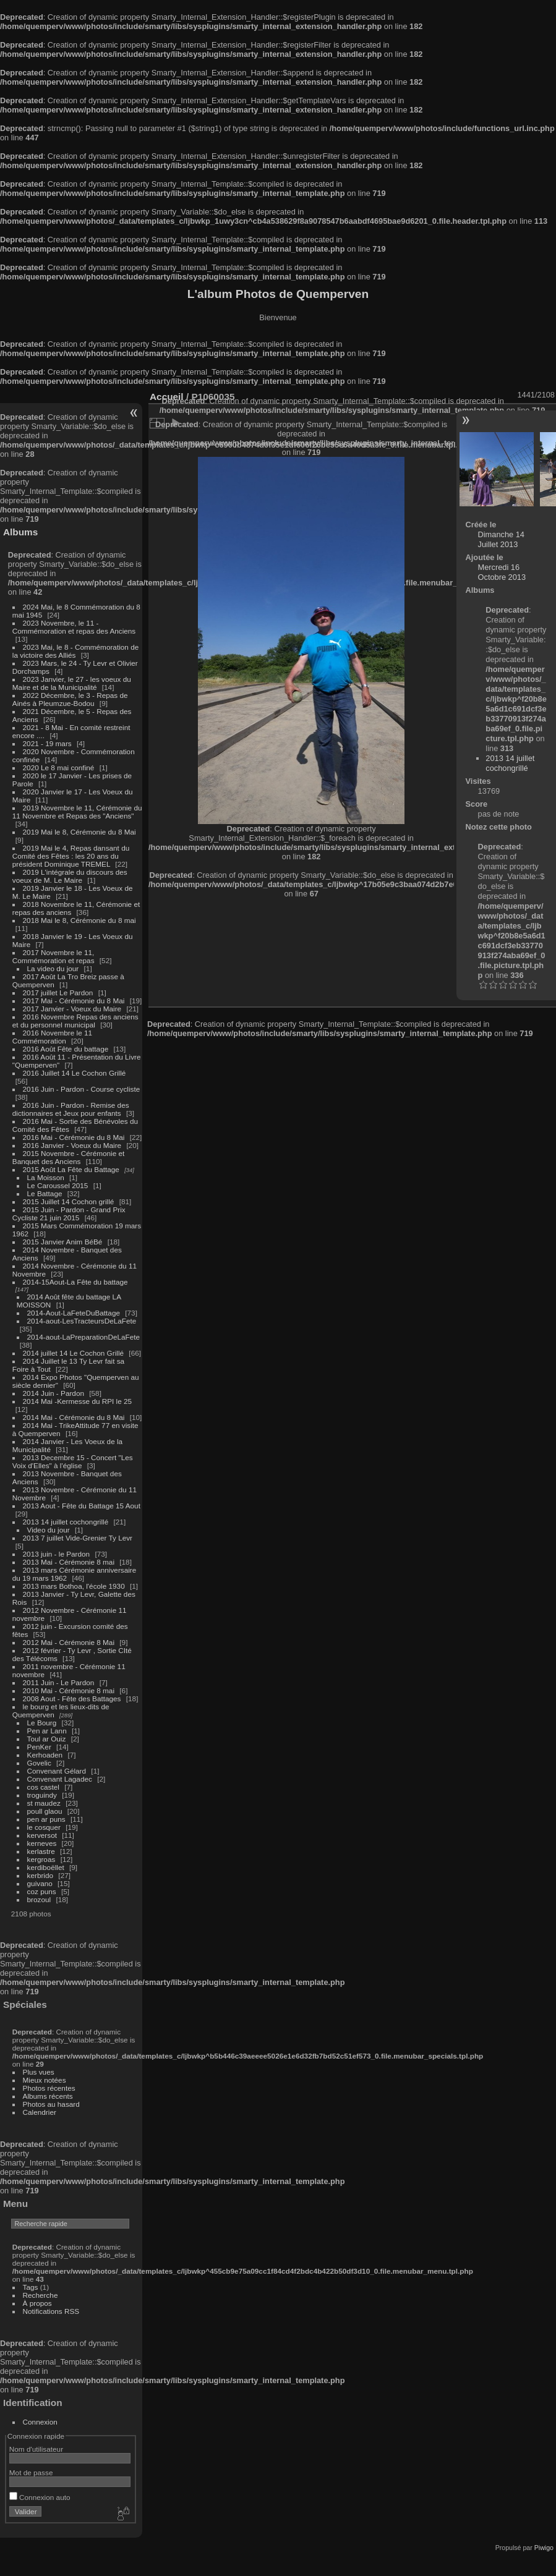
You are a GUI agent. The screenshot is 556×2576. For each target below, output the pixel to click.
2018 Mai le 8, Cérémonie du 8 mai (79, 920)
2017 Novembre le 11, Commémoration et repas (53, 956)
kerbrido (40, 1875)
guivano (40, 1883)
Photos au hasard (51, 2104)
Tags (30, 2287)
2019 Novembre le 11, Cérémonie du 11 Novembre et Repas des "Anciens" (77, 812)
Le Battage (44, 1193)
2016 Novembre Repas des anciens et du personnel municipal (75, 1021)
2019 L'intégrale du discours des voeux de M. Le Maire (69, 876)
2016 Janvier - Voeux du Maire (72, 1145)
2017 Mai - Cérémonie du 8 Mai (74, 1001)
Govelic (39, 1763)
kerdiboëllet (45, 1867)
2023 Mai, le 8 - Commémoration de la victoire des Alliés (75, 651)
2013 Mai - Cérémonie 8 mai (68, 1562)
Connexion (40, 2422)
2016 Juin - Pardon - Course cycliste (81, 1089)
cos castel (43, 1787)
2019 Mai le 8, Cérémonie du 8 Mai (79, 832)
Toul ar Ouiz (46, 1739)
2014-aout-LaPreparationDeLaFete (83, 1337)
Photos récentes (49, 2088)
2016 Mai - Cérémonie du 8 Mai (74, 1137)
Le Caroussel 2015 (57, 1185)
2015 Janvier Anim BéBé (63, 1242)
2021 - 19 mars (47, 743)
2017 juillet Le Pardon (58, 992)
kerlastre (41, 1851)
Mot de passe (31, 2472)
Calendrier (39, 2112)
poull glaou (44, 1811)
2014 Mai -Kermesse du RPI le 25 (77, 1401)
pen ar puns (46, 1819)
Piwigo (544, 2547)
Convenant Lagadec (59, 1779)
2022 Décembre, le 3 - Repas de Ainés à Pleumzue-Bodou (70, 699)
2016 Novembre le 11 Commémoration (52, 1037)
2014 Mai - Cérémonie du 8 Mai (74, 1417)
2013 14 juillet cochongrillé (67, 1522)
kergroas (41, 1859)
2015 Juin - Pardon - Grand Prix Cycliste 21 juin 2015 (69, 1213)
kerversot (42, 1835)
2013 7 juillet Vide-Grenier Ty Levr (77, 1538)
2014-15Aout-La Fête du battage (75, 1282)
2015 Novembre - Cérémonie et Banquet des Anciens (68, 1157)
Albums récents (48, 2096)
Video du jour (48, 1530)
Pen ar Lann (47, 1731)
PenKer (39, 1747)
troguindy (42, 1795)
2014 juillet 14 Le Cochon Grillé (73, 1353)
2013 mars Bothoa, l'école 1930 (74, 1586)
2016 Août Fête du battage (66, 1049)
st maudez (44, 1803)
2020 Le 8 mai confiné (59, 767)
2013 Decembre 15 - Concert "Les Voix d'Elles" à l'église (72, 1461)
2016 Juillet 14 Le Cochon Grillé (74, 1073)
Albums (20, 532)
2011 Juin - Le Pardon (59, 1682)
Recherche (40, 2295)
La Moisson (45, 1177)
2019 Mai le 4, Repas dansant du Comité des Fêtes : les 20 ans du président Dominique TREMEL (70, 856)
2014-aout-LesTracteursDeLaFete (82, 1321)
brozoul (39, 1899)
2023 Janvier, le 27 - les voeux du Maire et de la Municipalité (71, 683)
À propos (37, 2303)
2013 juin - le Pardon (56, 1554)
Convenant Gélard (57, 1771)
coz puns (41, 1891)
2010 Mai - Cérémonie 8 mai (68, 1690)
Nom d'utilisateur (36, 2449)
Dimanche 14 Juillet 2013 (501, 539)
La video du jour (53, 968)
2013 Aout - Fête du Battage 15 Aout (81, 1506)
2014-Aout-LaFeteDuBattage (73, 1313)
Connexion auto (40, 2497)
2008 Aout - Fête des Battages (72, 1698)
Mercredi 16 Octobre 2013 (502, 572)
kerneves (42, 1843)
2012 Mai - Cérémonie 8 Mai (68, 1642)
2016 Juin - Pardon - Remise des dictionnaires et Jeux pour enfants (70, 1109)
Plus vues (38, 2072)
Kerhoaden (45, 1755)
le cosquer (44, 1827)
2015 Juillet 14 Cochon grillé (68, 1201)
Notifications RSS (51, 2311)
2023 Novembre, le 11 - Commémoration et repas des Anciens (73, 627)
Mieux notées (44, 2080)
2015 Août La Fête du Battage (71, 1169)
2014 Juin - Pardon (53, 1393)
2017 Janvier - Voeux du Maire (72, 1009)
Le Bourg (42, 1723)
